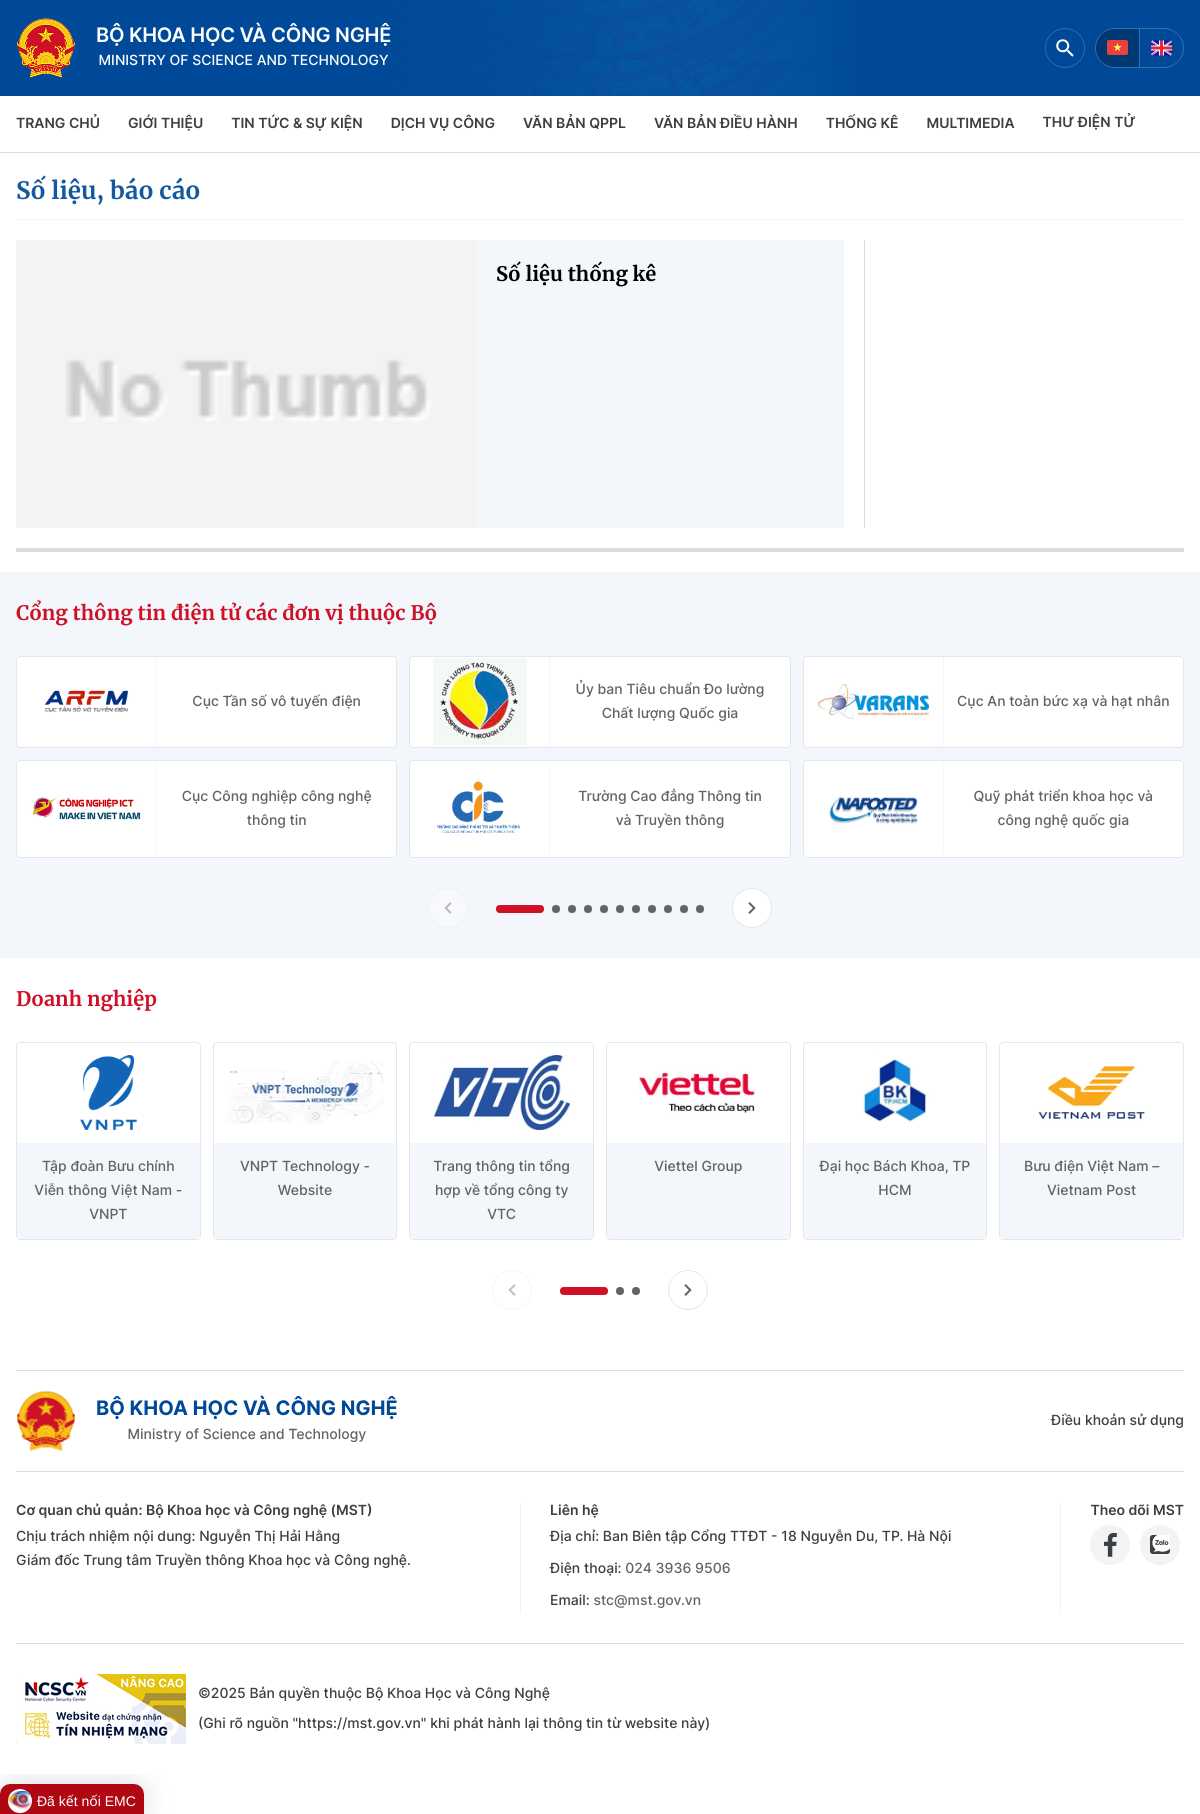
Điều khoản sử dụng (1117, 1420)
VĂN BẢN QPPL (574, 123)
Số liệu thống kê (576, 274)
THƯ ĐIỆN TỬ (1089, 122)
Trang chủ (58, 123)
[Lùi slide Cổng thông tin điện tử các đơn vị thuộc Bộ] (448, 908)
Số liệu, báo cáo (108, 190)
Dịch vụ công (443, 123)
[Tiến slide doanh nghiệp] (688, 1290)
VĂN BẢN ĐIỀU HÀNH (726, 123)
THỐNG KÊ (862, 123)
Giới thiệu (165, 123)
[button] (520, 909)
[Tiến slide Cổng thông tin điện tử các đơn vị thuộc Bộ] (752, 908)
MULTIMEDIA (971, 123)
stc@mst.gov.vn (647, 1600)
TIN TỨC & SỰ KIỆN (296, 123)
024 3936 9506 (677, 1568)
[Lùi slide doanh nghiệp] (512, 1290)
